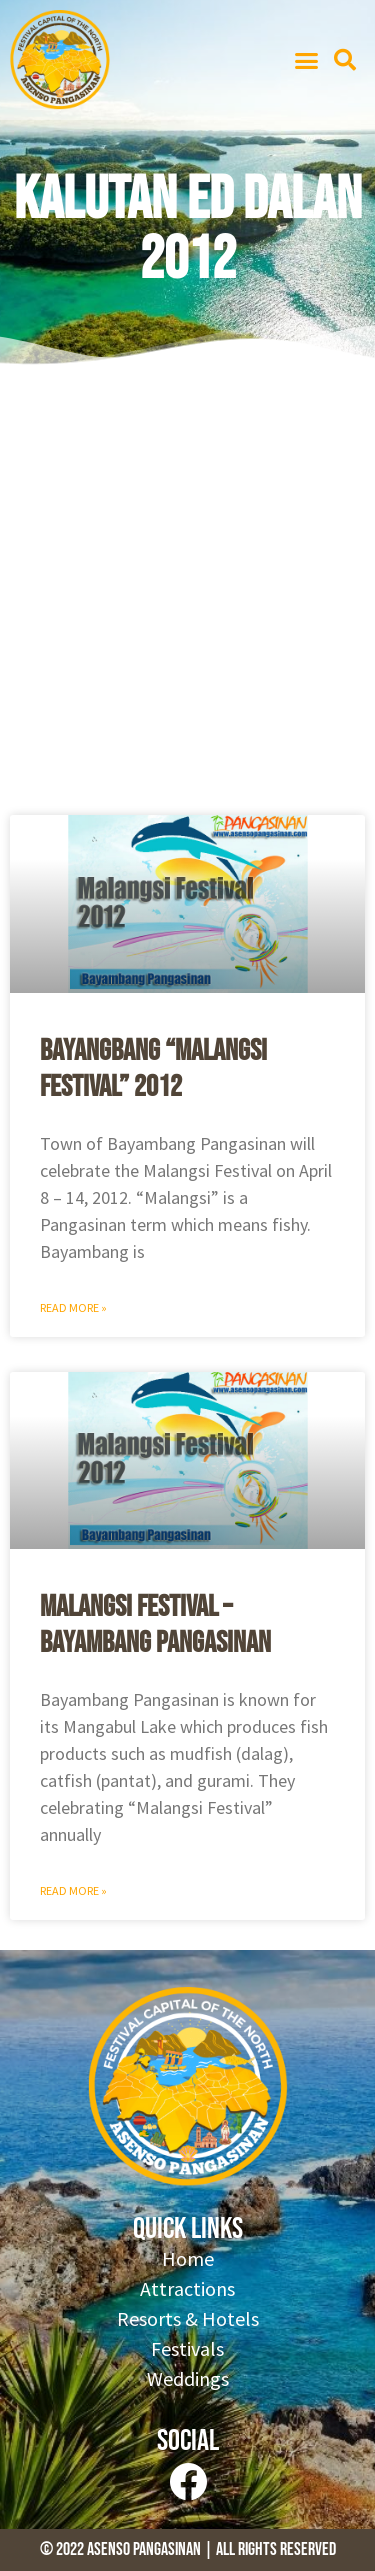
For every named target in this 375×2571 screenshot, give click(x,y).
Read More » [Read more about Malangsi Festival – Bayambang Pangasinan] (73, 1890)
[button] (307, 60)
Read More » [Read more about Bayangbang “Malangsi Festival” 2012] (73, 1307)
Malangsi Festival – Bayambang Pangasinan (155, 1625)
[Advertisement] (187, 597)
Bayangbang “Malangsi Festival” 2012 (153, 1069)
